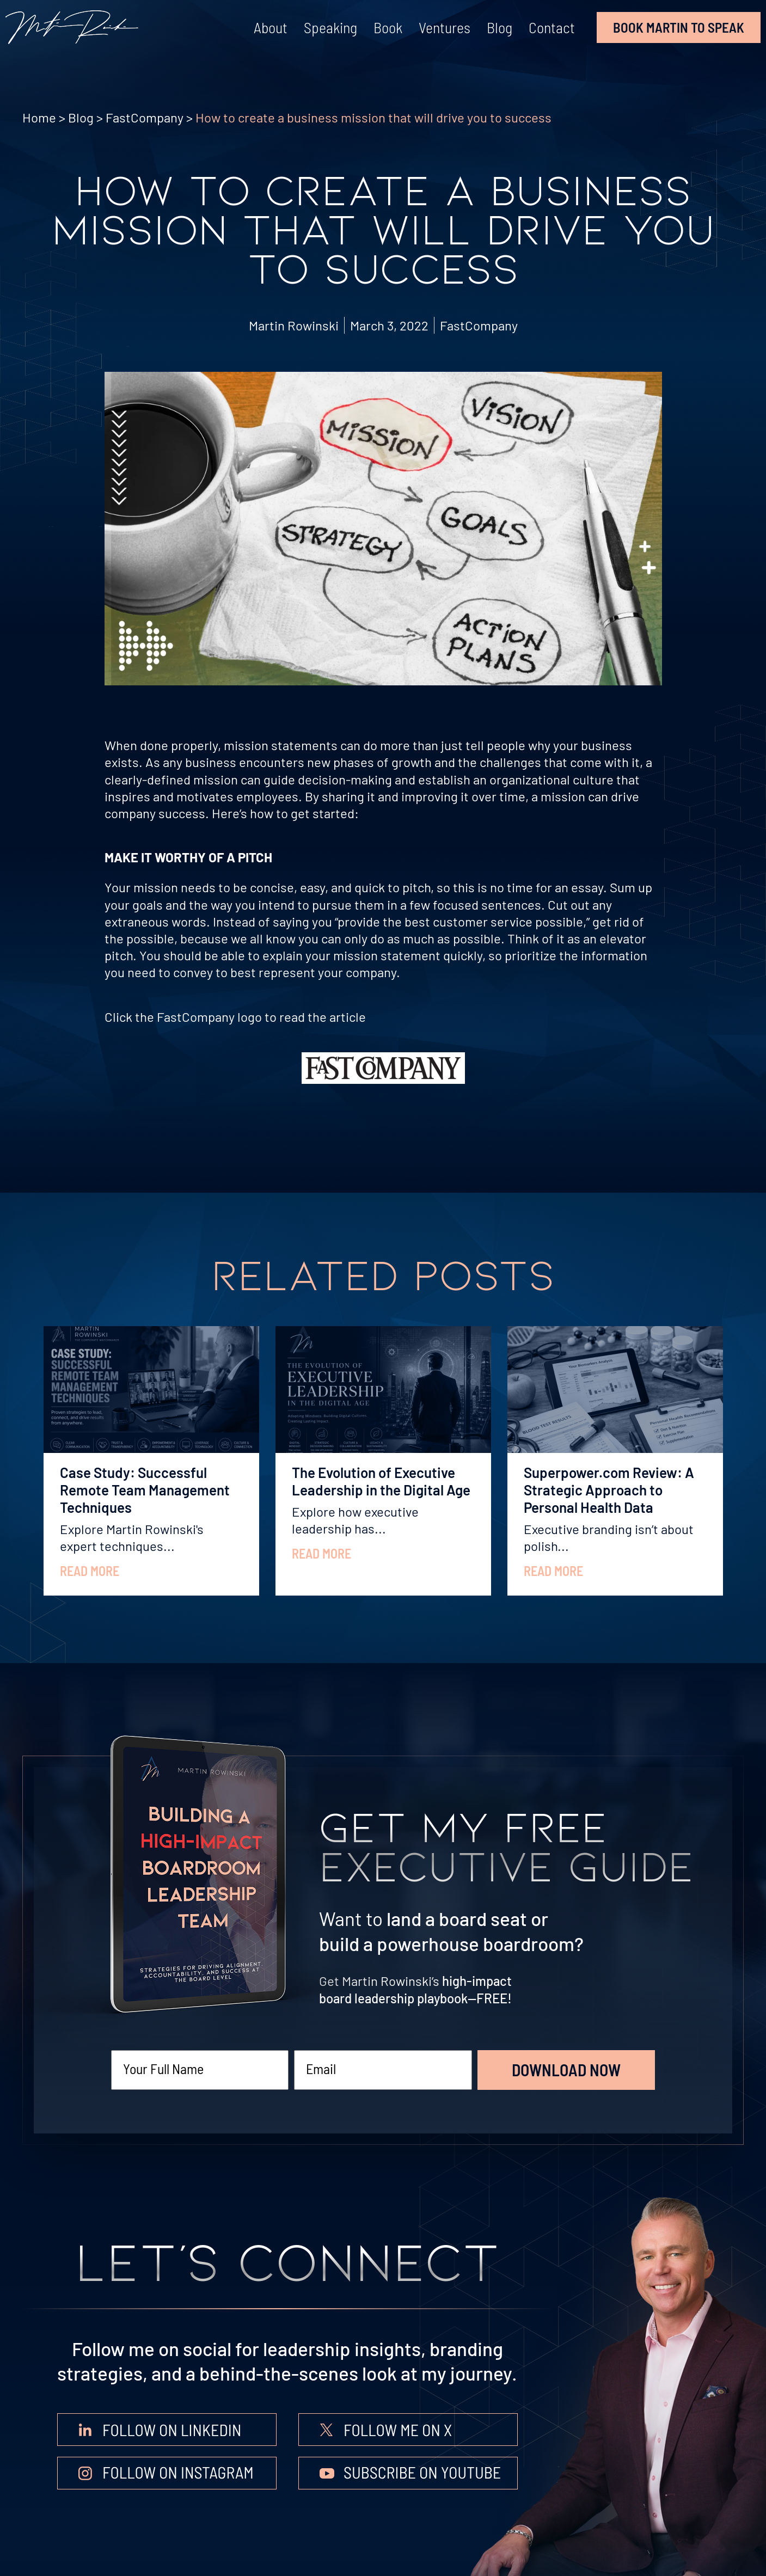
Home (39, 117)
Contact (552, 27)
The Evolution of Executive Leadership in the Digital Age (381, 1481)
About (270, 27)
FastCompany (144, 117)
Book (387, 27)
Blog (499, 27)
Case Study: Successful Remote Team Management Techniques (145, 1490)
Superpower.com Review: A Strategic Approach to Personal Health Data (609, 1490)
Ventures (444, 27)
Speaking (330, 27)
